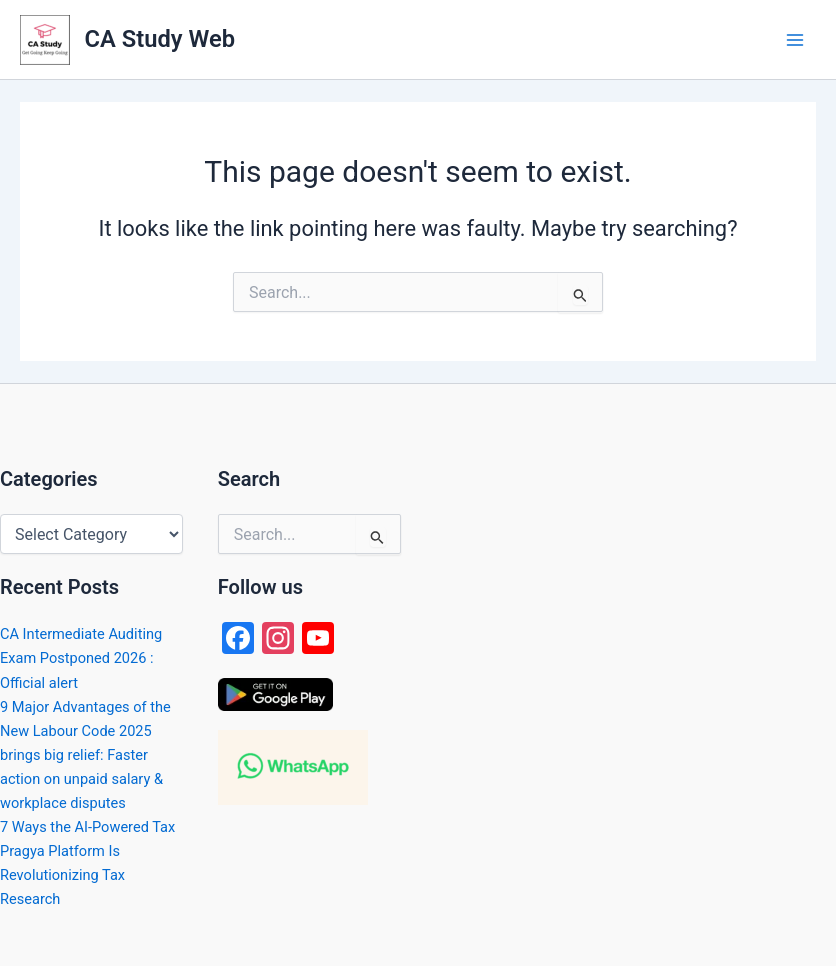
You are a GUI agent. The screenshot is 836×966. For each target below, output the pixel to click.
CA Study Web (160, 39)
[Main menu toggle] (795, 40)
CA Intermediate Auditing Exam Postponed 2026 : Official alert (81, 658)
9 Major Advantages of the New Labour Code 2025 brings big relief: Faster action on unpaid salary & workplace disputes (85, 755)
